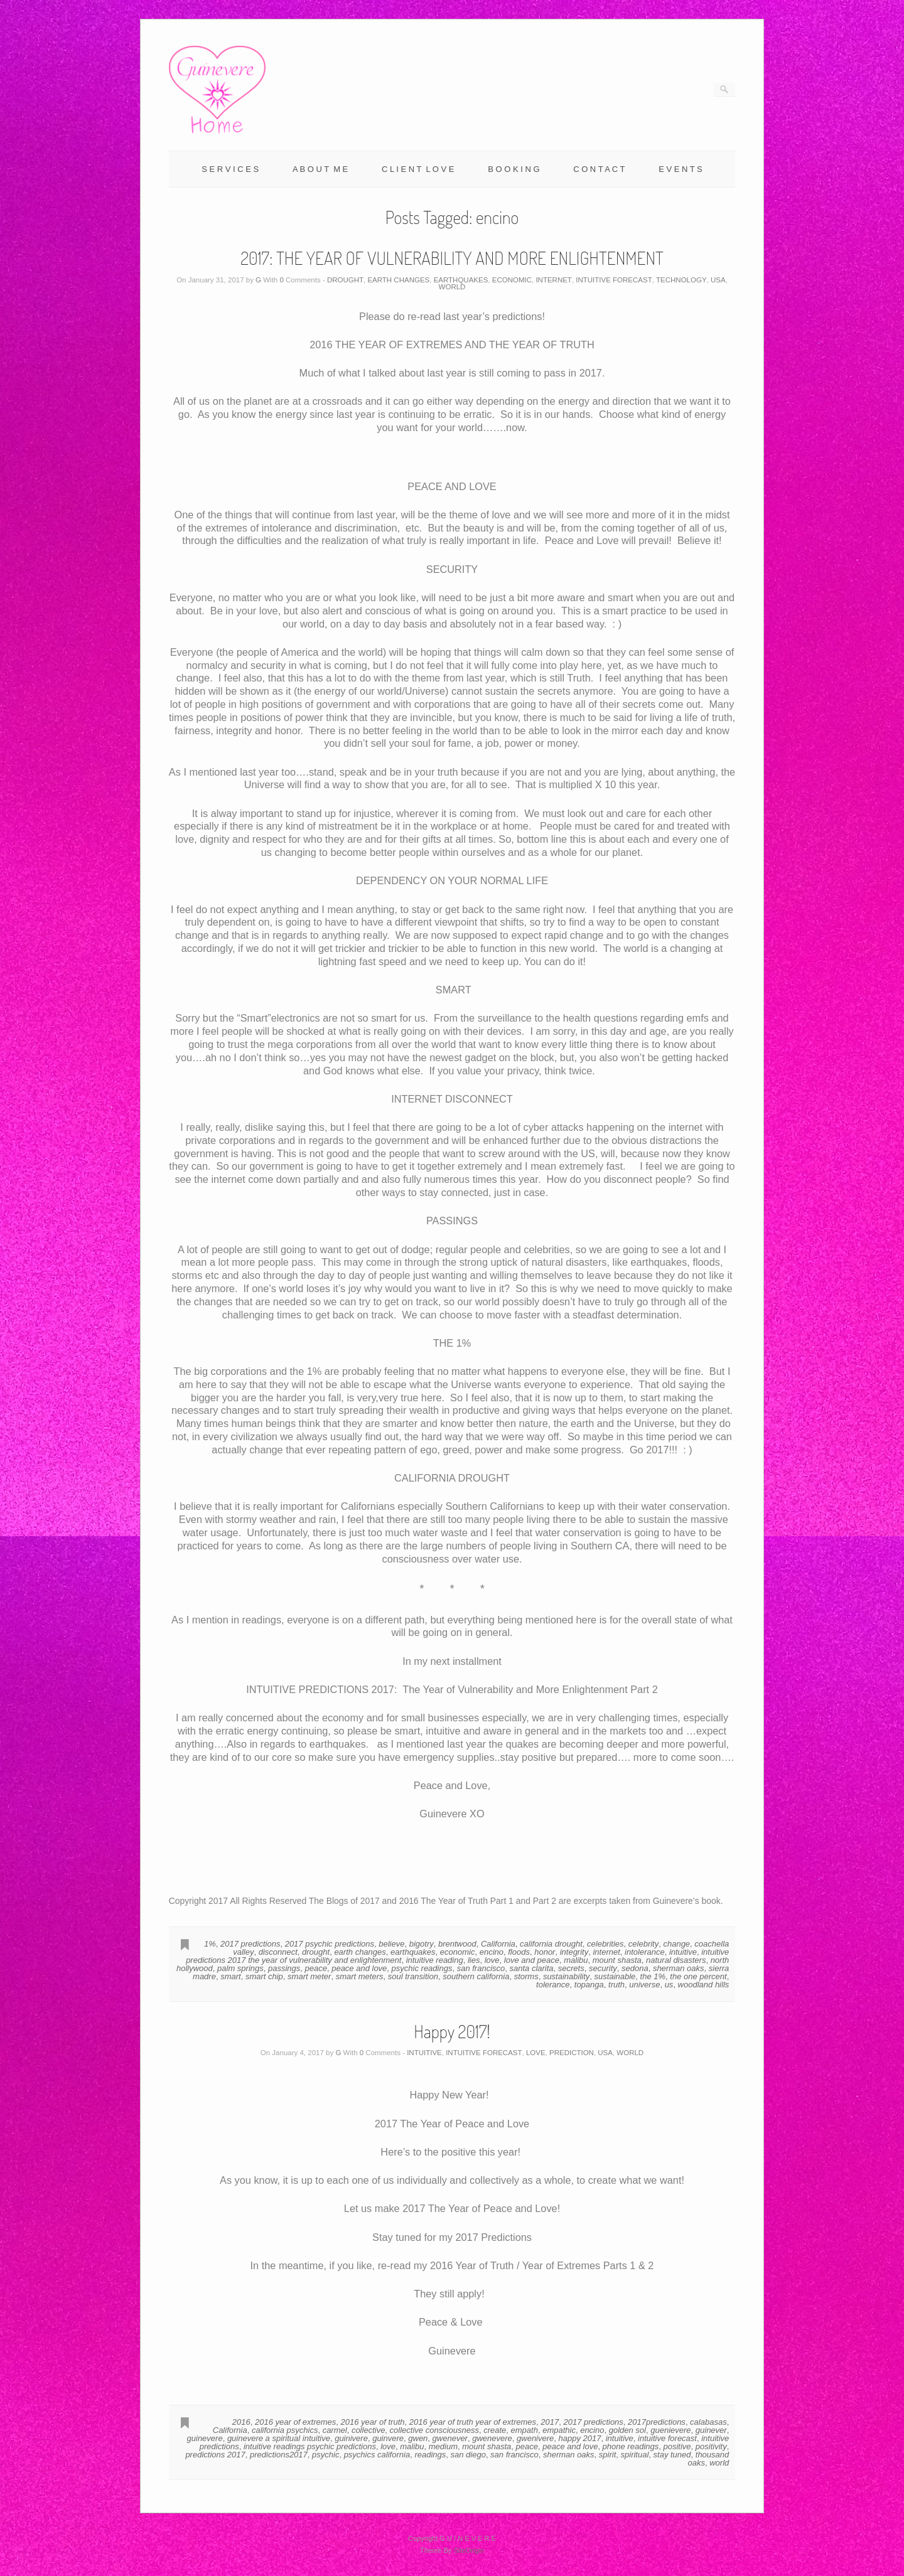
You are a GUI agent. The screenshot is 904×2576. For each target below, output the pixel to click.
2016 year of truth (373, 2422)
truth (616, 1984)
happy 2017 (580, 2438)
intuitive (683, 1952)
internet (606, 1952)
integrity (574, 1952)
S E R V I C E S (230, 169)
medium (443, 2446)
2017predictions (657, 2422)
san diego (467, 2454)
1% (210, 1943)
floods (519, 1952)
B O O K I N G (513, 169)
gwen (418, 2438)
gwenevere (492, 2438)
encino (491, 1952)
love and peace (531, 1960)
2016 (241, 2422)
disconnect (278, 1952)
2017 (550, 2422)
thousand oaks (708, 2458)
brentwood (457, 1943)
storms (526, 1976)
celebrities (605, 1943)
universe (644, 1984)
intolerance (645, 1952)
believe (391, 1943)
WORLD (452, 287)
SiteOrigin (468, 2550)
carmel (335, 2430)
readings (430, 2454)
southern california (476, 1976)
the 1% (652, 1976)
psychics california (377, 2454)
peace (316, 1968)
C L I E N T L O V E (418, 169)
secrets (571, 1968)
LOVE (536, 2052)
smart (230, 1976)
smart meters (360, 1976)
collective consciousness (434, 2430)
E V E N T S (680, 169)
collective (368, 2430)
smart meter (309, 1976)
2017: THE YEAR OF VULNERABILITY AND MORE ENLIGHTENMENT (452, 258)
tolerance (552, 1984)
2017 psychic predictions (329, 1943)
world (719, 2462)
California (498, 1943)
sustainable (615, 1976)
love (492, 1960)
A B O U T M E (320, 169)
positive (677, 2446)
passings (284, 1968)
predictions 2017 (215, 2454)
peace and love (359, 1968)
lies (474, 1960)
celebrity (643, 1943)
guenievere (670, 2430)
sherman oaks (678, 1968)
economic (457, 1952)
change (676, 1943)
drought (316, 1952)
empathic (559, 2430)
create (494, 2430)
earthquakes (413, 1952)
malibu (576, 1960)
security (603, 1968)
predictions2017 (279, 2454)
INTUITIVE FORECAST (614, 280)
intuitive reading (434, 1960)
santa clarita (531, 1968)
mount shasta (617, 1960)
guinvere (388, 2438)
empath (524, 2430)
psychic (325, 2454)
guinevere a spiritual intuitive (278, 2438)
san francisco (481, 1968)
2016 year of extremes (295, 2422)
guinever (711, 2430)
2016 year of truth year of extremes (472, 2422)
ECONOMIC (512, 280)
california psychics (285, 2430)
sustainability (566, 1976)
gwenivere (535, 2438)
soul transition (413, 1976)
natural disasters (676, 1960)
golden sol (627, 2430)
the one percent (698, 1976)
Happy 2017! (452, 2031)
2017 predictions (250, 1943)
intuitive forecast (667, 2438)
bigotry (421, 1943)
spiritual (635, 2454)
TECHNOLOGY (681, 280)
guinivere (351, 2438)
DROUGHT (345, 280)
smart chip (264, 1976)
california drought (551, 1943)
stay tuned (672, 2454)
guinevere (205, 2438)
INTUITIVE (424, 2052)
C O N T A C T (599, 169)
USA (718, 280)
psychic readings (422, 1968)
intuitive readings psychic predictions (310, 2446)
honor (544, 1952)
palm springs (240, 1968)
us (669, 1984)
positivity (711, 2446)
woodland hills (703, 1984)
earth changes (359, 1952)
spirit (607, 2454)
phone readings (631, 2446)
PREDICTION (571, 2052)
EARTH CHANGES (398, 280)
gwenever (450, 2438)
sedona (635, 1968)
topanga (589, 1984)
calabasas (708, 2422)
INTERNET (553, 280)
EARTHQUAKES (461, 280)
